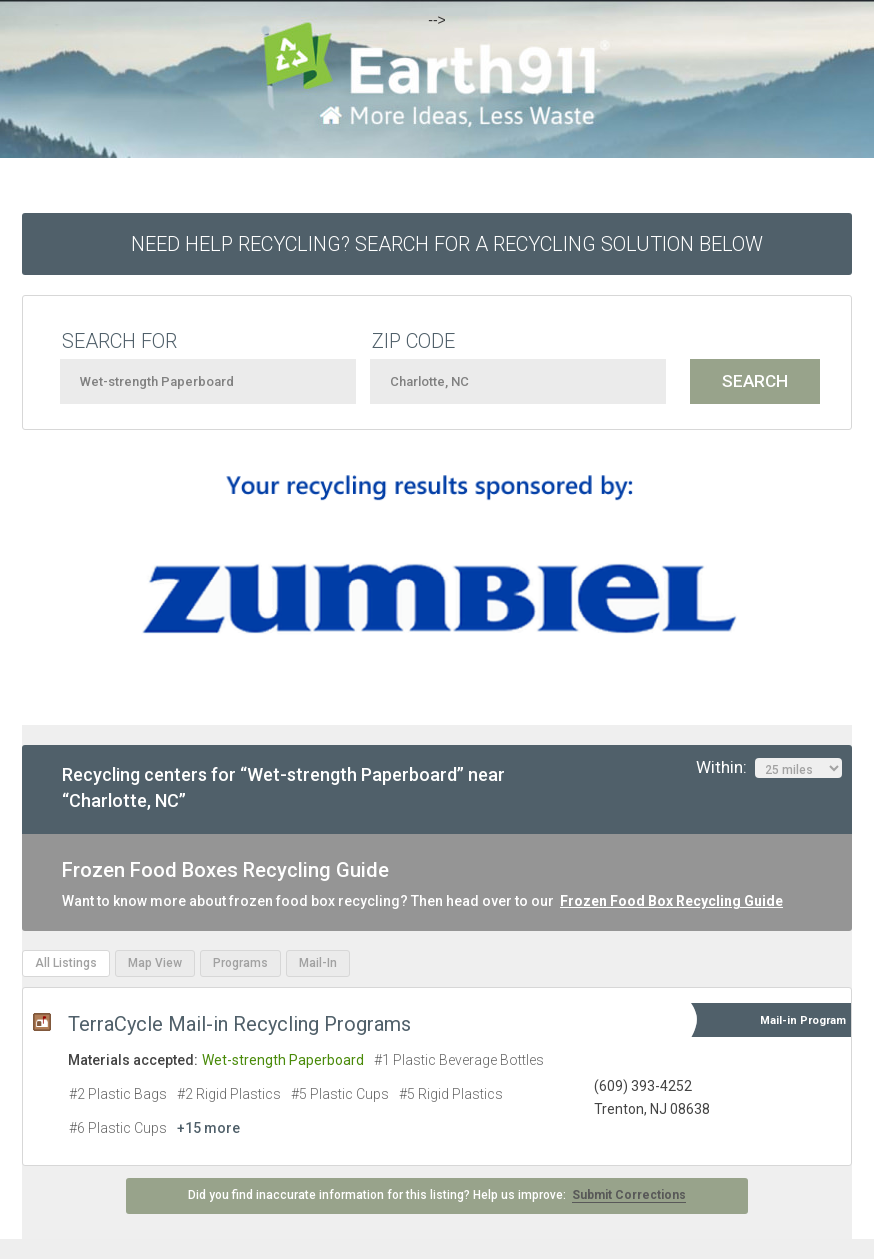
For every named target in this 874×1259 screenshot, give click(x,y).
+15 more (208, 1128)
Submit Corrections (629, 1195)
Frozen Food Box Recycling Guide (671, 901)
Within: (769, 768)
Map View (155, 963)
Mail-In (318, 963)
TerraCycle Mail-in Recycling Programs (239, 1024)
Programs (240, 963)
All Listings (66, 963)
